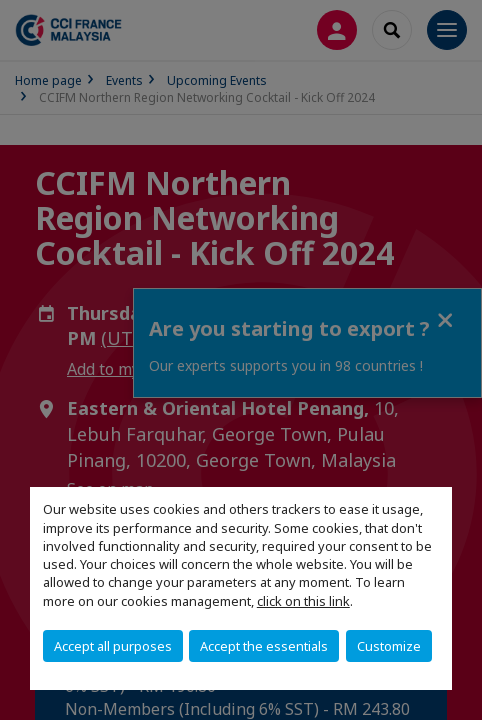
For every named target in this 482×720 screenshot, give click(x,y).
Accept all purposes (113, 646)
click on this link (303, 601)
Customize (389, 646)
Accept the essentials (264, 646)
